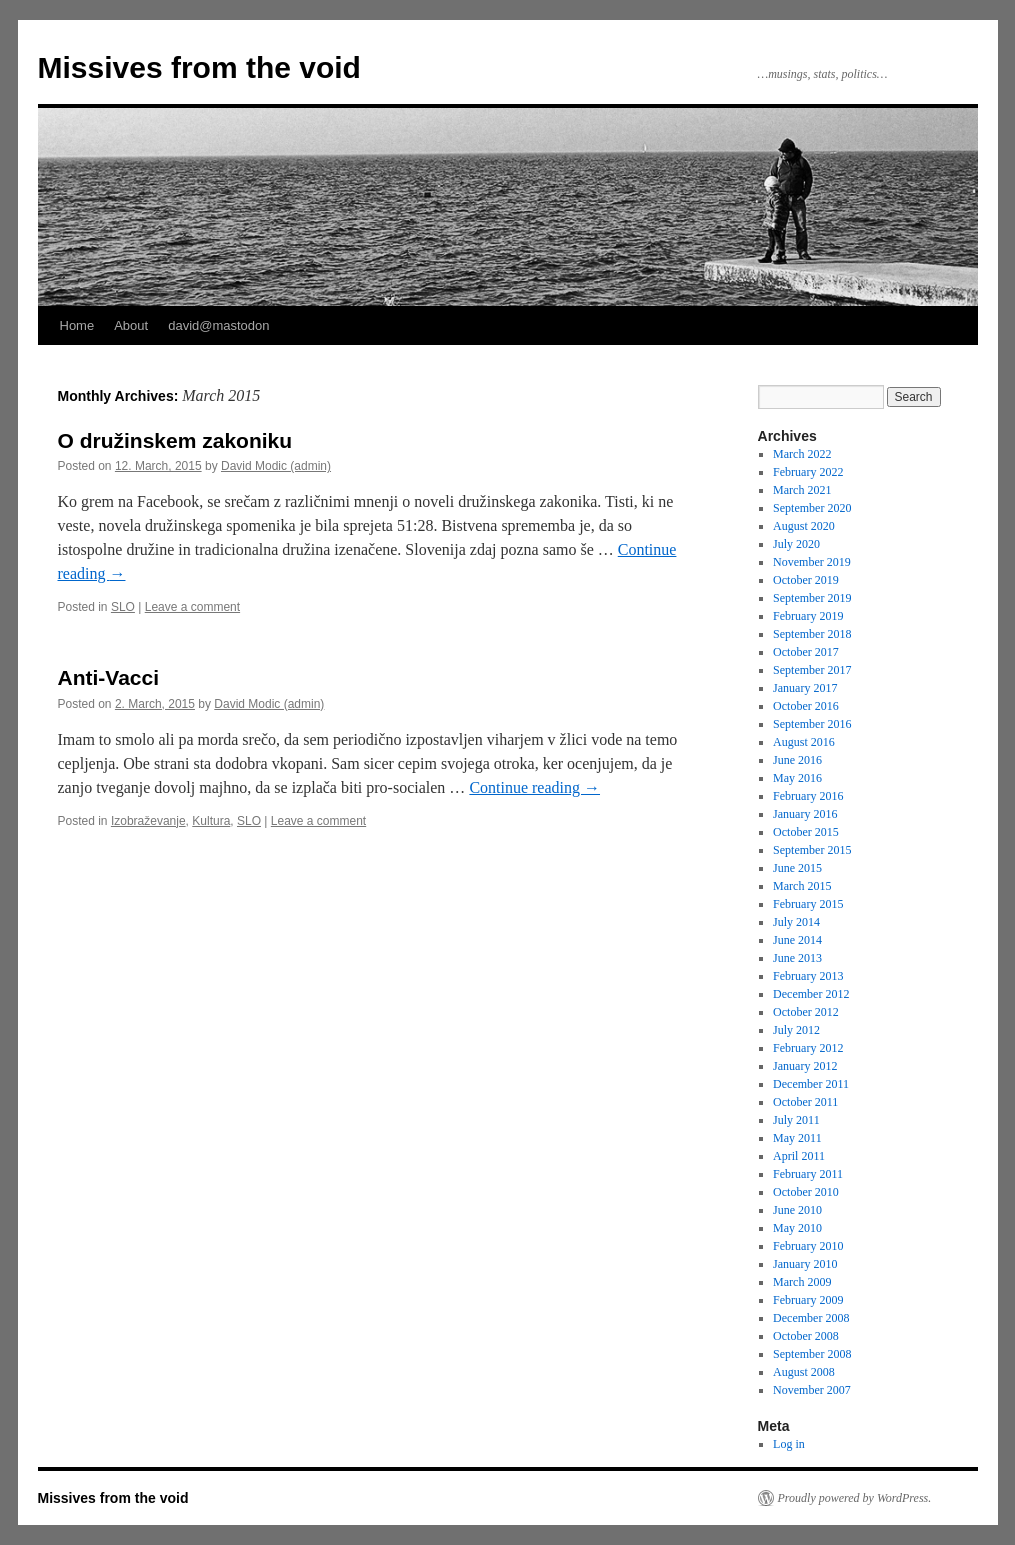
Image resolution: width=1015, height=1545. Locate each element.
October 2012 (806, 1012)
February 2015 (808, 904)
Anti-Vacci (109, 677)
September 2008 (812, 1354)
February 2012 (808, 1048)
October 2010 (806, 1192)
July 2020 (796, 544)
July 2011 (796, 1120)
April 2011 (799, 1156)
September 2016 (812, 724)
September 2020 (812, 508)
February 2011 (808, 1174)
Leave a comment (192, 607)
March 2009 (802, 1282)
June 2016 (797, 760)
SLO (123, 607)
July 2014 (796, 922)
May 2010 (797, 1228)
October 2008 (806, 1336)
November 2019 (812, 562)
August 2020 (804, 526)
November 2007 (812, 1390)
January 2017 (805, 688)
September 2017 (812, 670)
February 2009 (808, 1300)
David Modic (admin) (276, 466)
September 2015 (812, 850)
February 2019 (808, 616)
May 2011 (797, 1138)
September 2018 (812, 634)
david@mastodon (218, 325)
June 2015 (797, 868)
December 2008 (811, 1318)
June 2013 (797, 958)
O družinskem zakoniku (175, 440)
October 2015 (806, 832)
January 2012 (805, 1066)
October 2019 (806, 580)
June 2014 (797, 940)
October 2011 (805, 1102)
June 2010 (797, 1210)
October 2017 (806, 652)
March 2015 (802, 886)
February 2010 (808, 1246)
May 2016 (797, 778)
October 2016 (806, 706)
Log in (789, 1444)
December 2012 (811, 994)
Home (77, 325)
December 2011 (811, 1084)
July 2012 (796, 1030)
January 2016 (805, 814)
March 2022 (802, 454)
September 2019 (812, 598)
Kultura (211, 821)
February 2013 (808, 976)
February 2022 (808, 472)
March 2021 (802, 490)
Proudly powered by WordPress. (855, 1498)
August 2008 (804, 1372)
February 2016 (808, 796)
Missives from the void (199, 67)
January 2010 (805, 1264)
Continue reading (534, 787)
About (131, 325)
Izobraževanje (148, 821)
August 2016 (804, 742)
